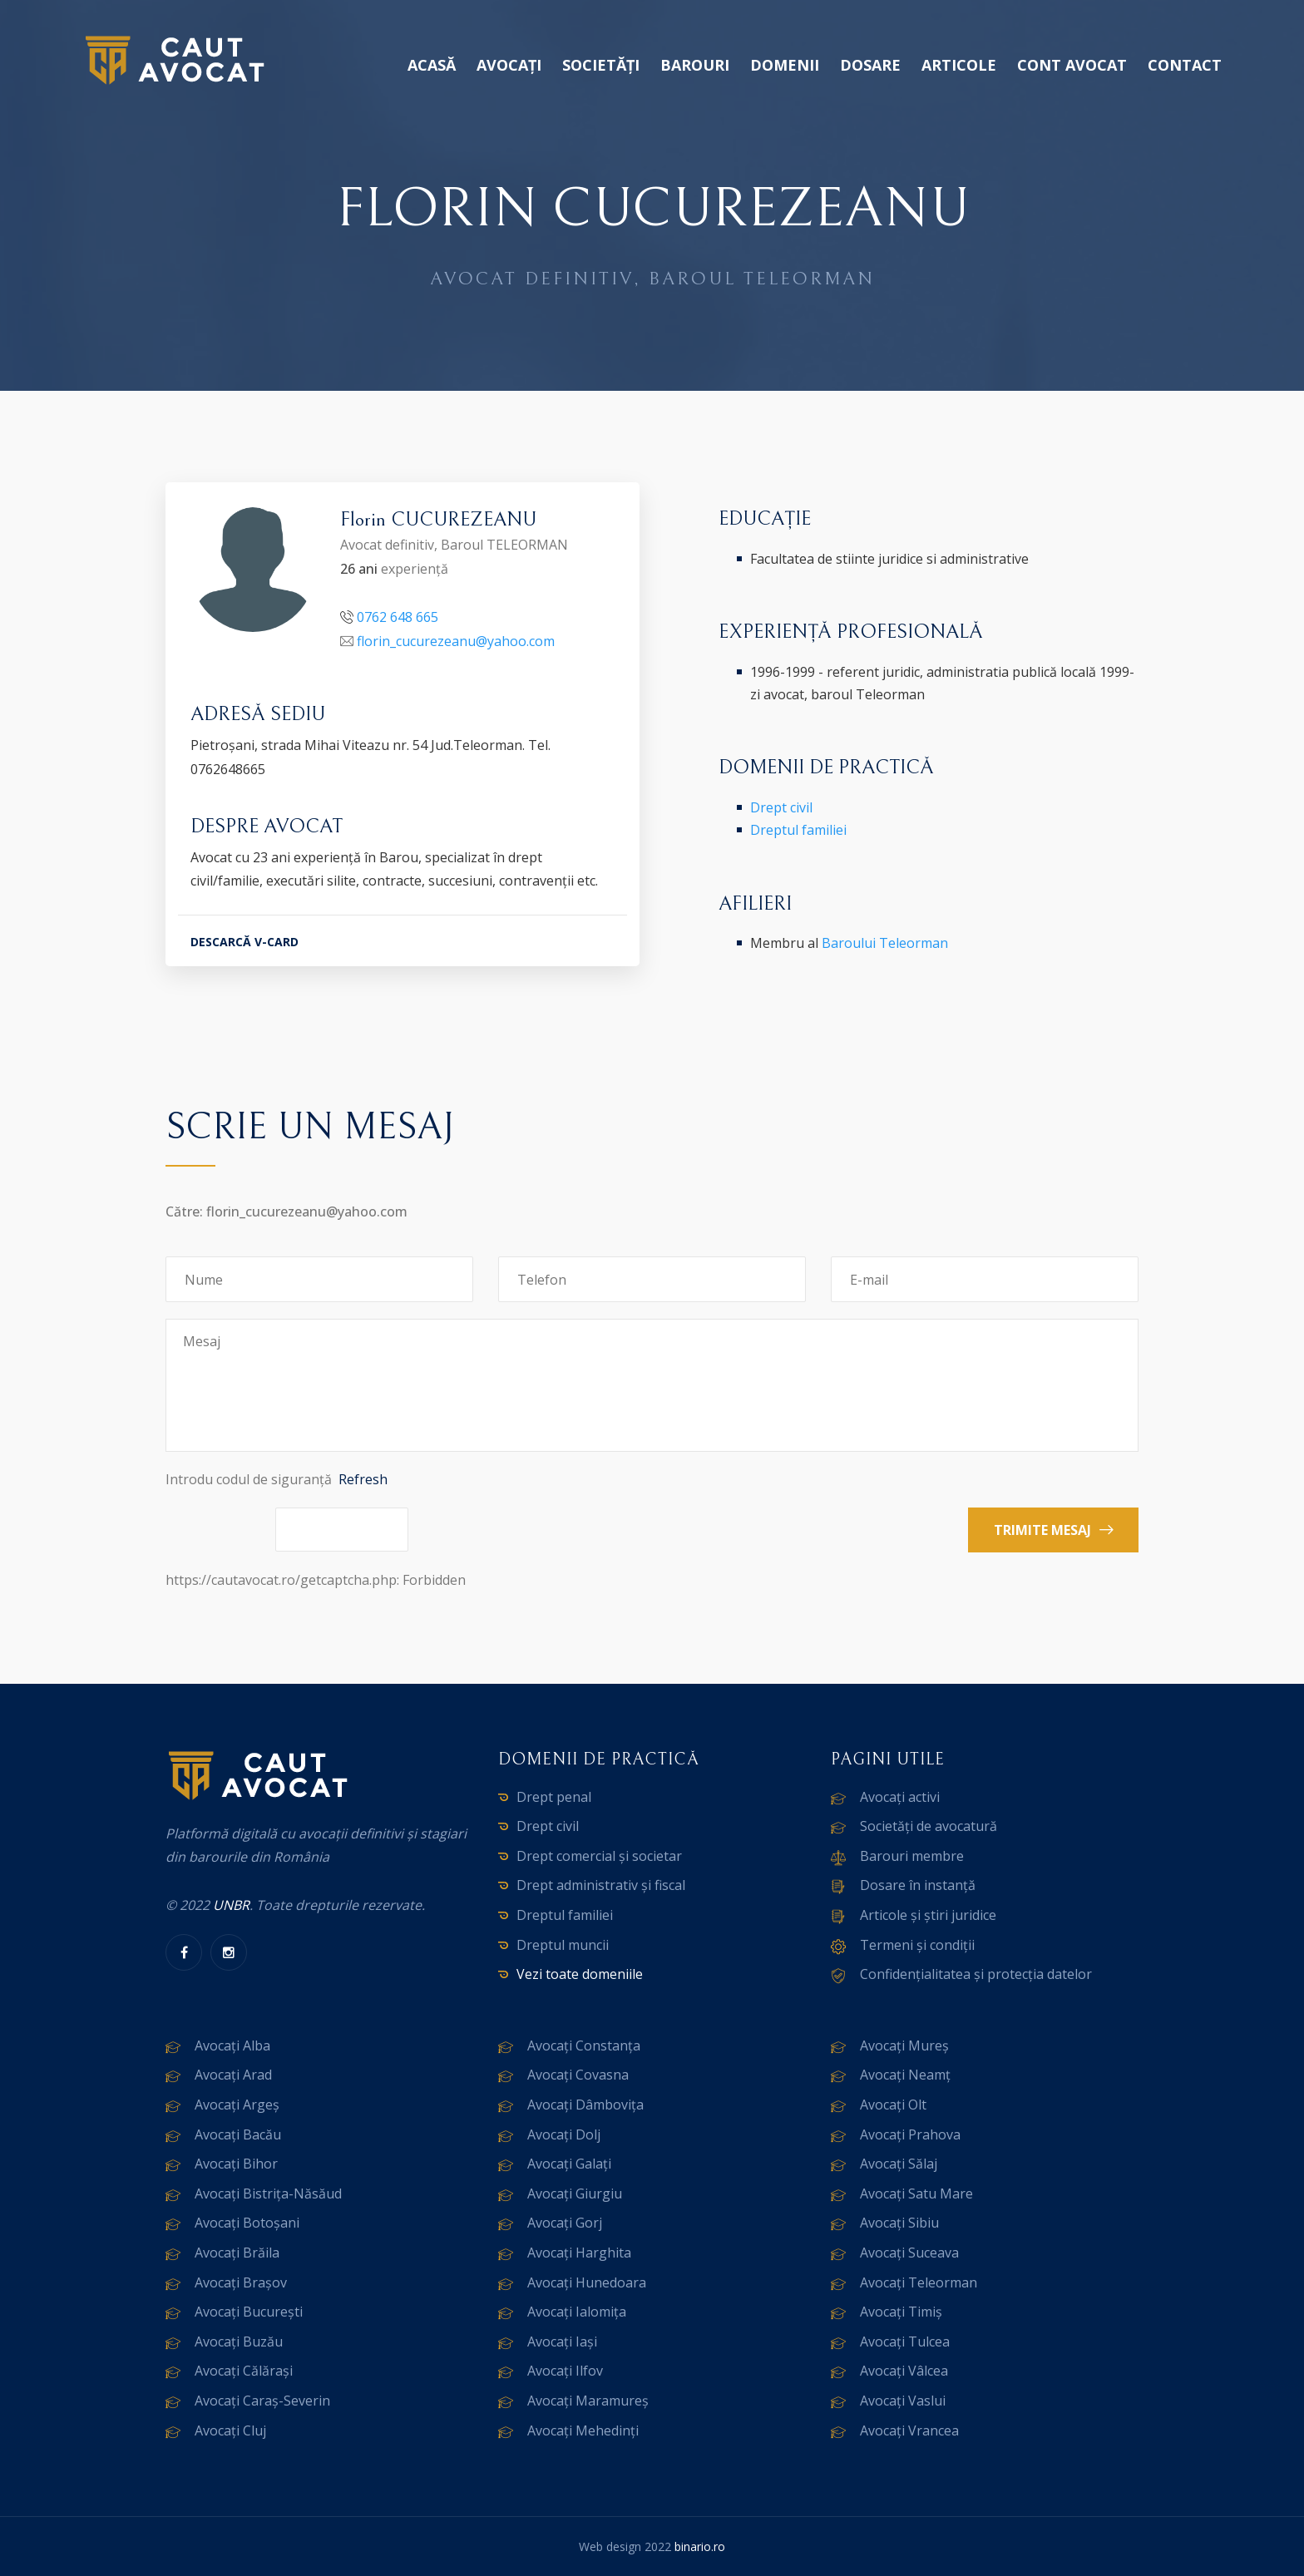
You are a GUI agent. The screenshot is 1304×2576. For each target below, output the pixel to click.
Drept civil (781, 807)
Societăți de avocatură (928, 1826)
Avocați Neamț (905, 2074)
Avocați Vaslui (903, 2400)
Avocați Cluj (230, 2430)
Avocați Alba (232, 2045)
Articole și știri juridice (928, 1915)
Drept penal (553, 1797)
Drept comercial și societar (599, 1856)
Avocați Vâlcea (904, 2370)
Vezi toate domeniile (579, 1974)
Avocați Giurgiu (574, 2193)
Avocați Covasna (578, 2074)
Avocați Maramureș (588, 2400)
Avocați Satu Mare (916, 2193)
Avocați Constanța (583, 2045)
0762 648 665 (397, 617)
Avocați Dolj (563, 2134)
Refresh (363, 1479)
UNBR (231, 1905)
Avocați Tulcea (905, 2341)
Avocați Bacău (238, 2134)
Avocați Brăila (237, 2252)
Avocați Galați (569, 2163)
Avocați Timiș (901, 2311)
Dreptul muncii (562, 1945)
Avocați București (249, 2311)
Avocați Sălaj (898, 2163)
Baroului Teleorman (885, 943)
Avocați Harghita (579, 2252)
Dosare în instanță (918, 1885)
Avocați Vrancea (909, 2430)
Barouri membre (912, 1856)
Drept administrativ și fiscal (600, 1885)
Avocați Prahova (910, 2134)
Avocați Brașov (241, 2282)
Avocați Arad (233, 2074)
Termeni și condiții (917, 1945)
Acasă (432, 65)
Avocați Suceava (909, 2252)
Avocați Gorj (564, 2222)
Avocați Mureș (904, 2045)
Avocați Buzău (239, 2341)
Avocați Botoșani (247, 2222)
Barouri (694, 65)
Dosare (870, 65)
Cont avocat (1072, 65)
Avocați (509, 65)
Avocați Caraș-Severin (262, 2400)
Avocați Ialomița (576, 2311)
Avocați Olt (893, 2104)
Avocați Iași (562, 2341)
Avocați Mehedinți (583, 2430)
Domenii (784, 65)
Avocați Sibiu (899, 2222)
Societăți (601, 65)
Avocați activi (900, 1797)
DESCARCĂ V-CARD (244, 941)
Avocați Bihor (236, 2163)
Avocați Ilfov (565, 2370)
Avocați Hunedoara (586, 2282)
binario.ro (699, 2546)
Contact (1185, 65)
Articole (958, 65)
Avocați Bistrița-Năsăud (268, 2193)
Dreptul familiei (798, 830)
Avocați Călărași (244, 2370)
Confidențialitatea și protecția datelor (976, 1974)
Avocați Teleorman (918, 2282)
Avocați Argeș (237, 2104)
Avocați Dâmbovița (585, 2104)
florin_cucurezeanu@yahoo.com (456, 641)
